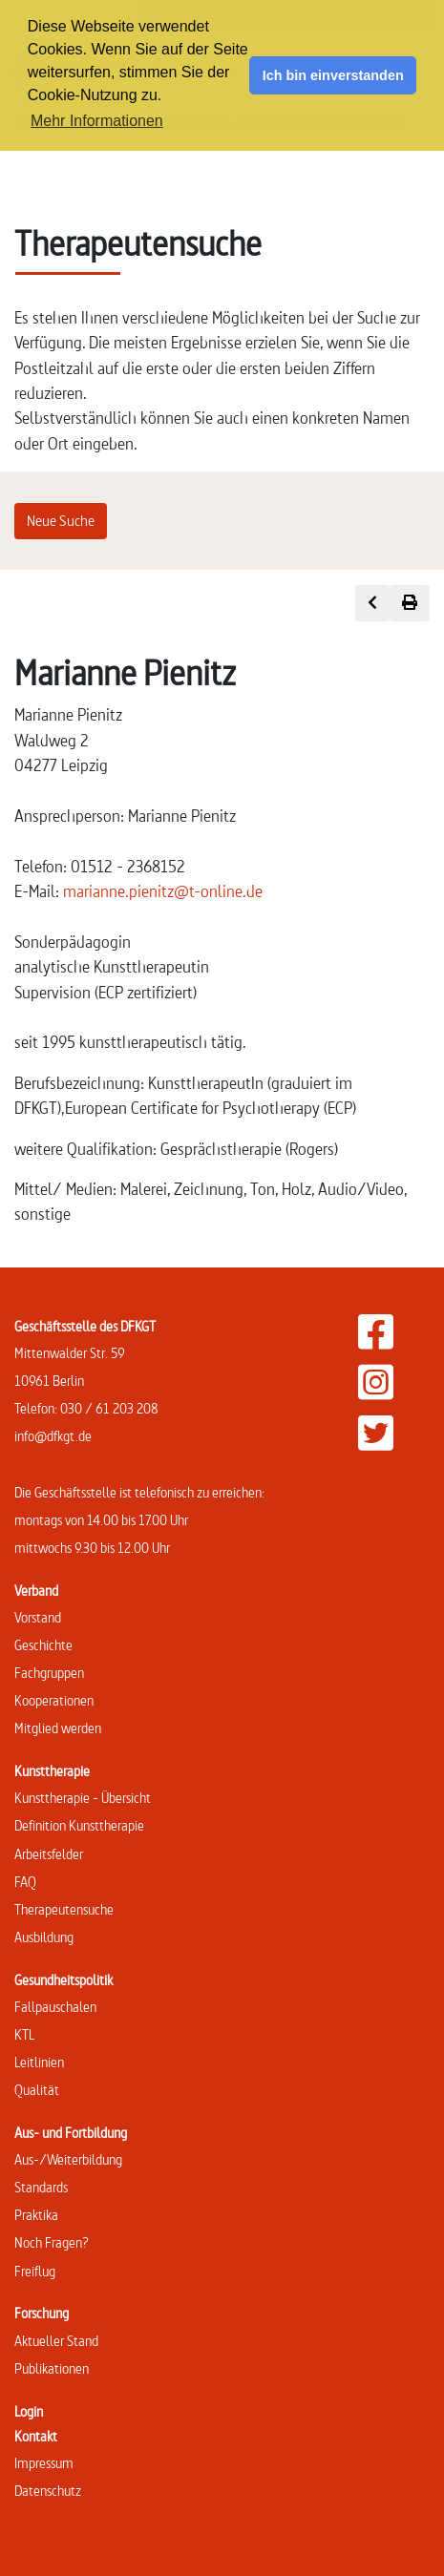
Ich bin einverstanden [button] (333, 75)
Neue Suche (61, 521)
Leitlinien (39, 2062)
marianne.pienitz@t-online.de (163, 891)
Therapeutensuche (64, 1909)
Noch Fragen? (51, 2242)
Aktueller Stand (56, 2341)
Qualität (36, 2090)
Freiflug (34, 2271)
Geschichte (43, 1645)
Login (28, 2411)
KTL (24, 2034)
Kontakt (35, 2436)
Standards (41, 2187)
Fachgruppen (49, 1673)
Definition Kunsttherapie (79, 1825)
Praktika (36, 2215)
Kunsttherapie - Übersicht (82, 1798)
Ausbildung (44, 1937)
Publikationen (51, 2368)
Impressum (44, 2463)
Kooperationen (54, 1700)
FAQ (25, 1882)
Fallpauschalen (55, 2007)
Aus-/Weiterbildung (68, 2159)
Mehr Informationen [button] (97, 121)
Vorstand (37, 1617)
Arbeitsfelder (48, 1854)
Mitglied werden (57, 1728)
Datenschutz (47, 2490)
